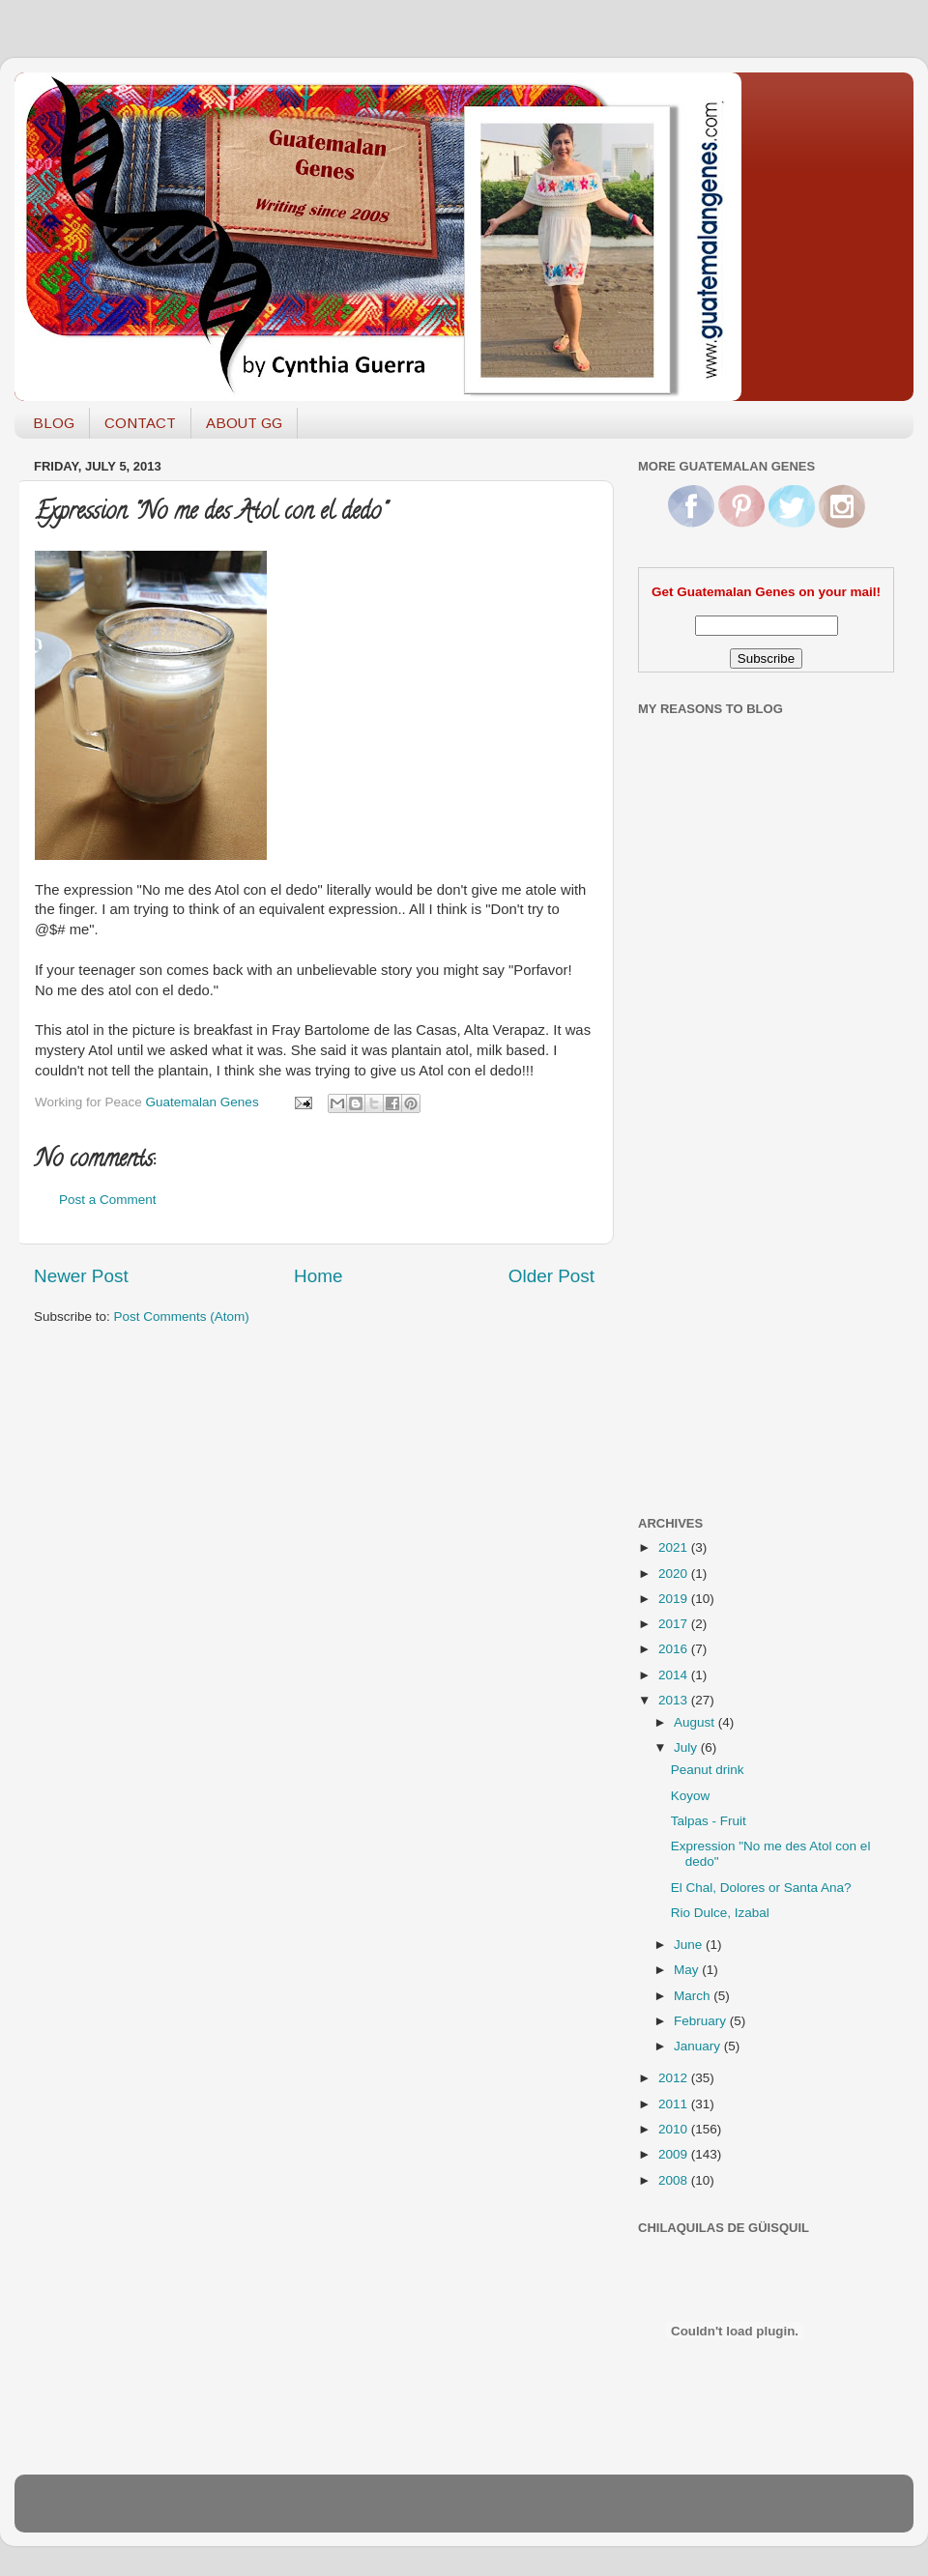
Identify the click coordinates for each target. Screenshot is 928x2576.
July (687, 1747)
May (688, 1969)
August (696, 1722)
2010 (674, 2129)
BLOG (53, 423)
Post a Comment (108, 1199)
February (702, 2021)
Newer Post (81, 1276)
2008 (674, 2180)
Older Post (551, 1276)
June (690, 1944)
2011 (674, 2104)
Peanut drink (707, 1769)
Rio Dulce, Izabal (720, 1912)
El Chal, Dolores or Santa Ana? (761, 1887)
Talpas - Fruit (708, 1821)
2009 (674, 2154)
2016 (674, 1649)
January (699, 2046)
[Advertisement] (715, 1191)
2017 (674, 1624)
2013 (674, 1700)
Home (318, 1276)
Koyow (690, 1796)
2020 (674, 1573)
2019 (674, 1598)
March (693, 1996)
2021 (674, 1547)
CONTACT (140, 423)
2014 (674, 1675)
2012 (674, 2078)
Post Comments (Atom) (181, 1316)
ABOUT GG (244, 423)
